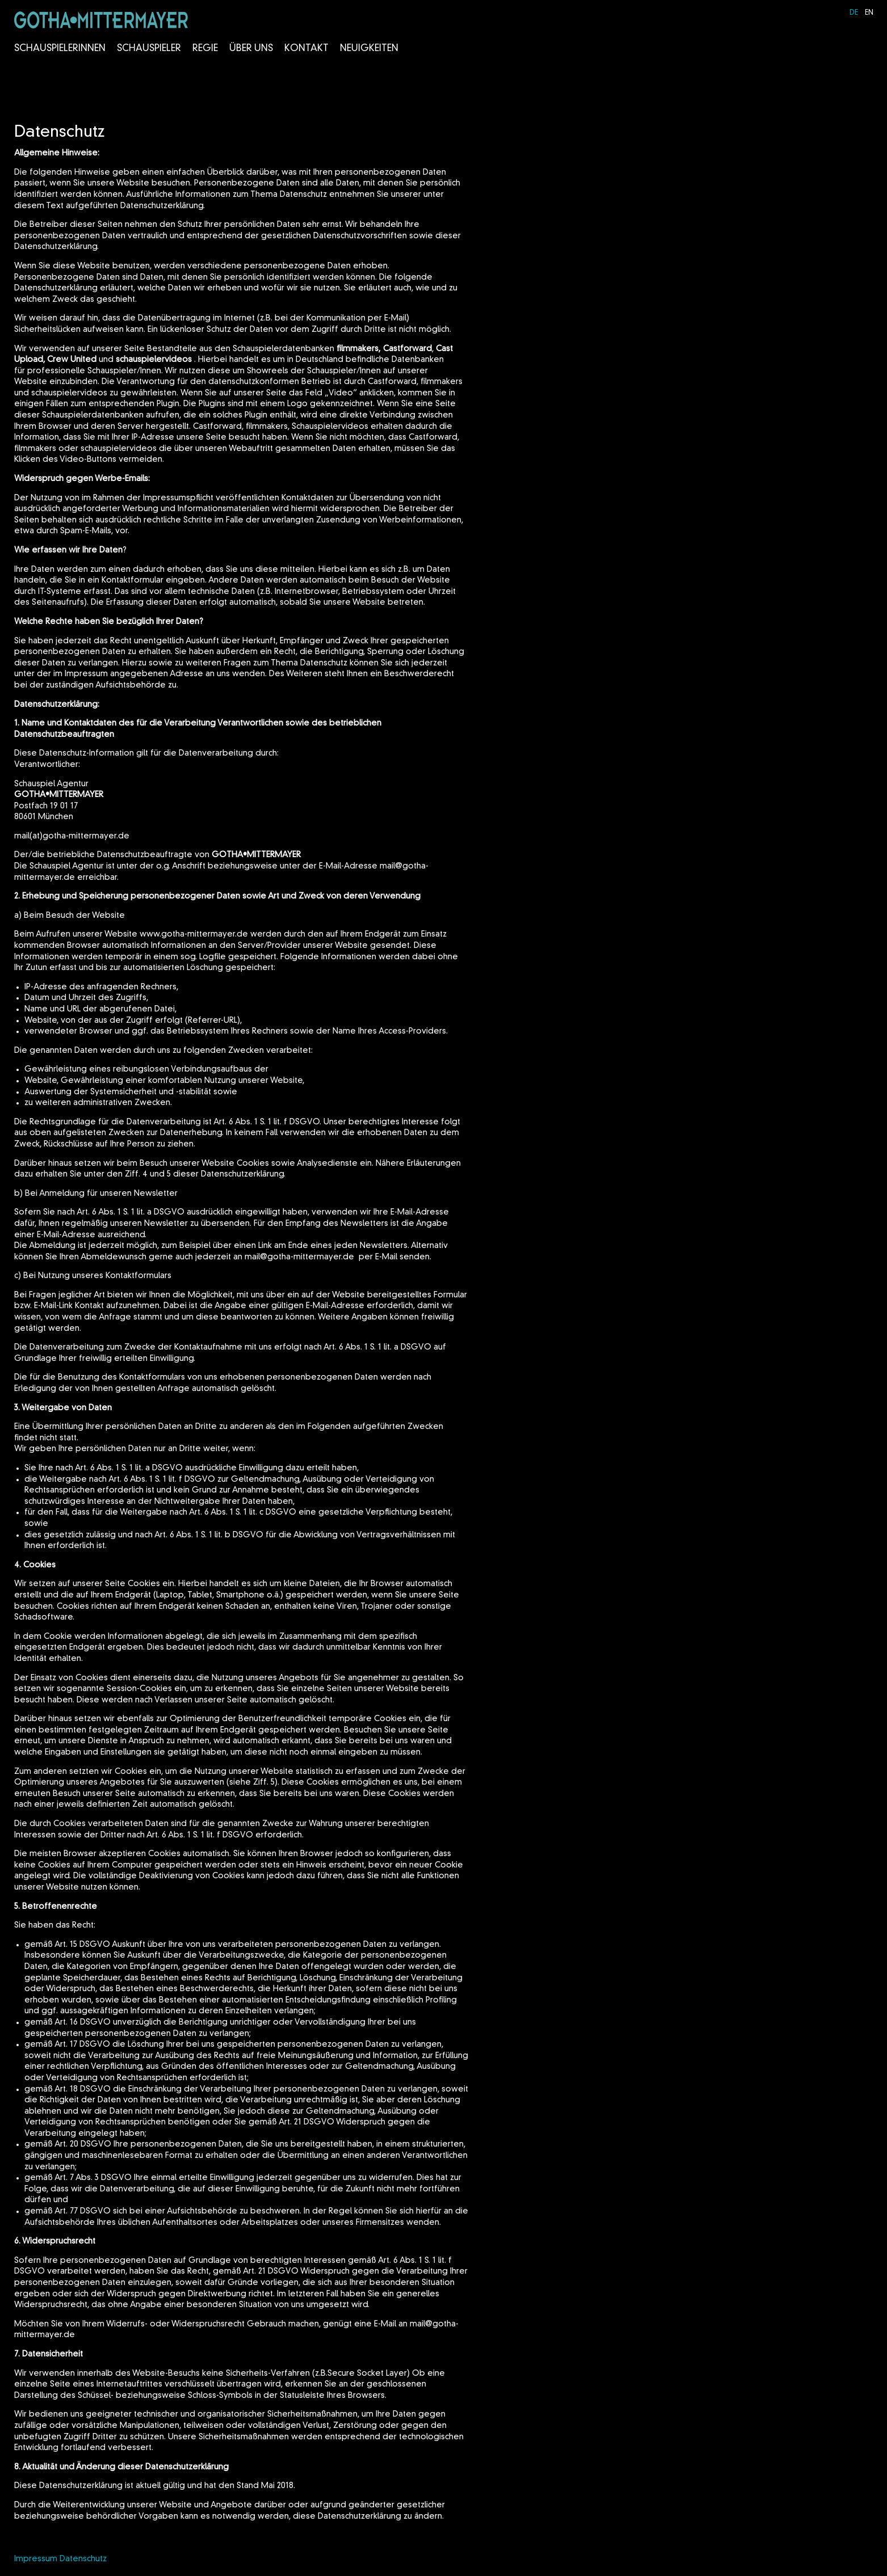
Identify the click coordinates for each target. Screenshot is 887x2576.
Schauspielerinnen (60, 48)
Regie (205, 48)
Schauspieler (149, 48)
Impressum (35, 2559)
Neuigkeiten (369, 48)
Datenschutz (83, 2559)
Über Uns (251, 48)
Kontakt (306, 48)
